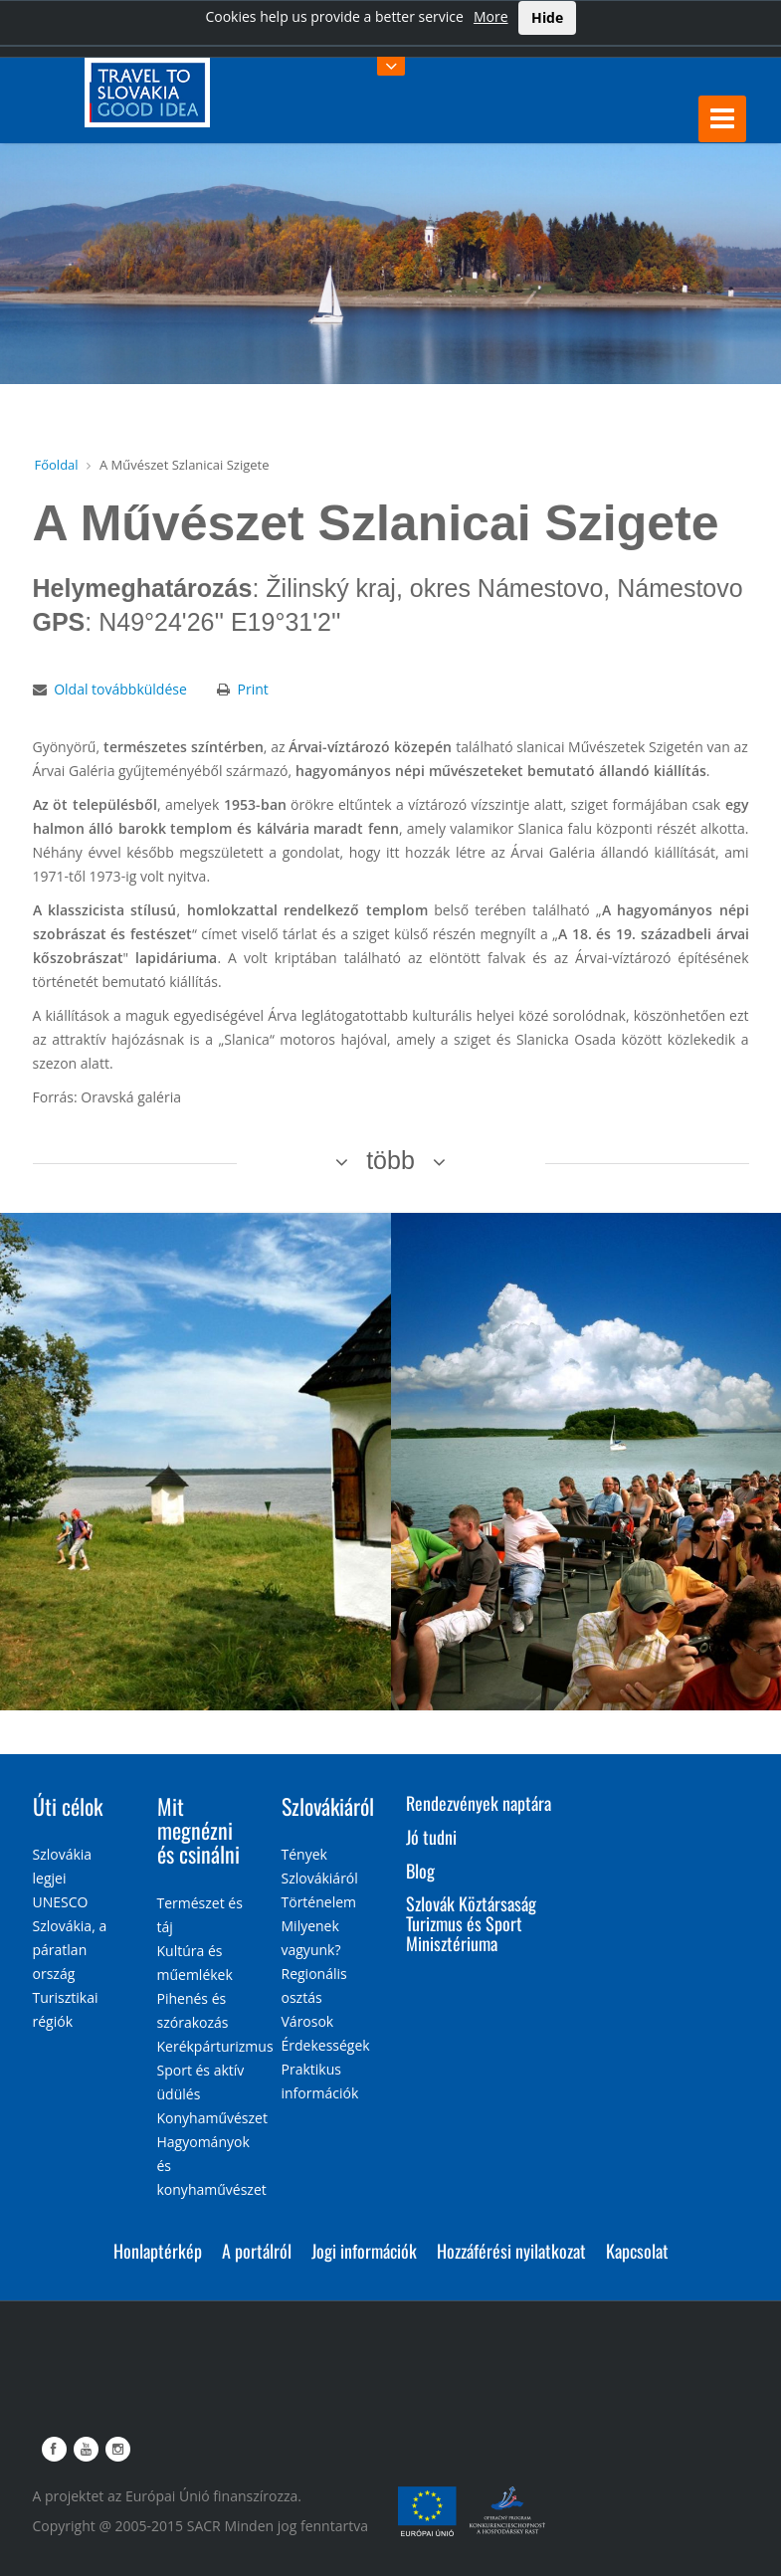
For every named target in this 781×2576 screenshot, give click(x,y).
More (491, 16)
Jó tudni (431, 1837)
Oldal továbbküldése (120, 689)
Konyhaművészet (212, 2117)
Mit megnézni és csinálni (198, 1830)
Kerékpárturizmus (215, 2046)
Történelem (319, 1901)
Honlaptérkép (157, 2251)
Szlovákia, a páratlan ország (70, 1949)
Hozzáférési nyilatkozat (511, 2251)
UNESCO (61, 1901)
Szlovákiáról (328, 1806)
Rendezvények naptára (478, 1803)
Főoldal (57, 465)
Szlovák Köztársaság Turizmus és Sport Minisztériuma (471, 1923)
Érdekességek (326, 2045)
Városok (308, 2021)
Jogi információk (364, 2251)
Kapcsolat (637, 2251)
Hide (547, 17)
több (390, 1160)
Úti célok (67, 1806)
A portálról (257, 2251)
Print (252, 689)
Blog (420, 1870)
